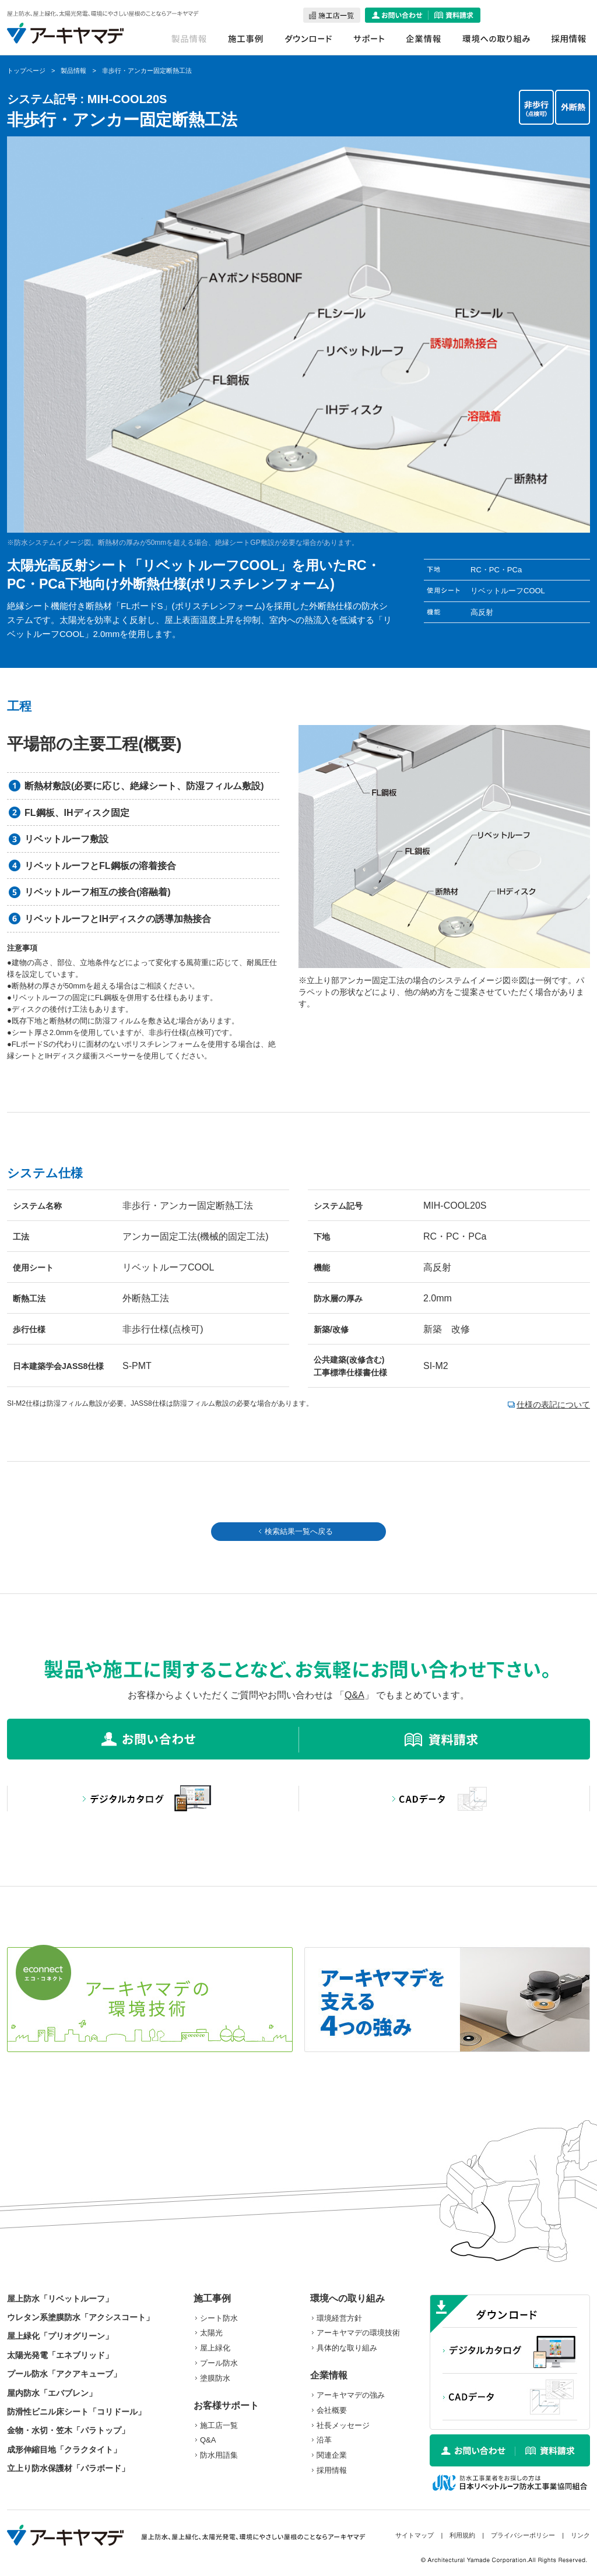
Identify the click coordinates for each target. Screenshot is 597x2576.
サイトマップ (414, 2535)
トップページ (26, 70)
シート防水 (219, 2318)
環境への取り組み (347, 2298)
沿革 (324, 2440)
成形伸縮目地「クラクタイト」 (64, 2449)
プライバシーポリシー (523, 2535)
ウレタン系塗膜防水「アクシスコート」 (80, 2317)
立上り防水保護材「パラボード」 (68, 2468)
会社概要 (332, 2410)
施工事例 (212, 2298)
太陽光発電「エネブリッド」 (60, 2355)
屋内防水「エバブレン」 (52, 2393)
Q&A (354, 1695)
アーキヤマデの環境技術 (358, 2332)
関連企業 (332, 2455)
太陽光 (211, 2332)
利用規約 (462, 2535)
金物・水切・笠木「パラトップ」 (68, 2430)
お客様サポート (226, 2405)
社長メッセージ (343, 2425)
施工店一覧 (219, 2425)
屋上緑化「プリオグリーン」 (60, 2336)
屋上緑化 (215, 2347)
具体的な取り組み (347, 2347)
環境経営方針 (339, 2318)
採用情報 (332, 2470)
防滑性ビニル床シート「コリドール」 (76, 2411)
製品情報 (73, 70)
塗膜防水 (215, 2378)
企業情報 (328, 2375)
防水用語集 (219, 2455)
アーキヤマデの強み (351, 2395)
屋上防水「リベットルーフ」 (60, 2298)
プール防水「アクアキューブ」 (64, 2373)
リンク (580, 2535)
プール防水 (219, 2363)
